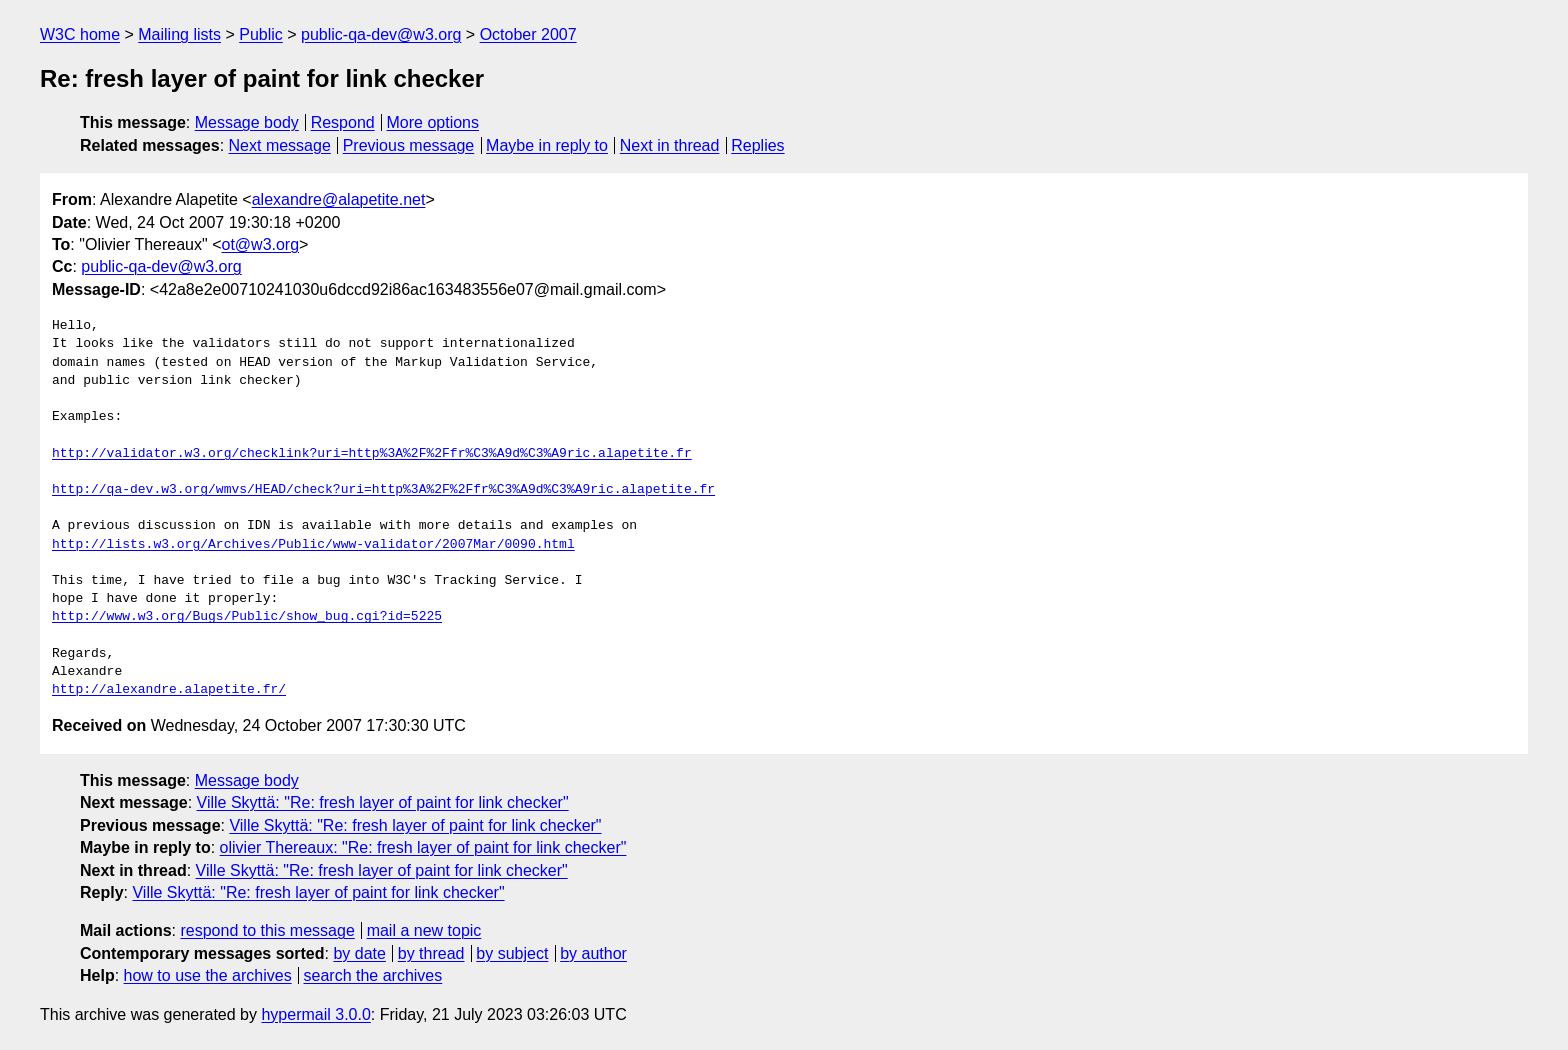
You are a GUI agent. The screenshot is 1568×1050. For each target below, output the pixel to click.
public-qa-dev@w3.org (381, 34)
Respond (343, 122)
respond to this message (267, 930)
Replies (757, 145)
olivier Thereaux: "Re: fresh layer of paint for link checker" (423, 847)
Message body (247, 122)
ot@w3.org (260, 244)
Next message (280, 145)
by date (359, 953)
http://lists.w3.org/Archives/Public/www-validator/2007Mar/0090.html (313, 545)
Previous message (409, 145)
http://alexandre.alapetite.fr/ (169, 690)
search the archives (373, 975)
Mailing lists (179, 34)
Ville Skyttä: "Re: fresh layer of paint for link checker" (383, 802)
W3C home (80, 34)
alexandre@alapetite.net (339, 199)
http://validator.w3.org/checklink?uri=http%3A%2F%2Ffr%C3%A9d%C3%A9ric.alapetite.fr (372, 454)
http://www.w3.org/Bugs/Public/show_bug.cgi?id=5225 (247, 617)
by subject (512, 953)
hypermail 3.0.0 (315, 1014)
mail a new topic (424, 930)
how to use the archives (208, 975)
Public (261, 34)
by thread (431, 953)
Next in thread (670, 145)
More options (433, 122)
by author (593, 953)
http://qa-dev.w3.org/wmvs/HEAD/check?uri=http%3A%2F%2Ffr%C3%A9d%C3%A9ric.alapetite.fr (383, 490)
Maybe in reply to (547, 145)
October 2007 (528, 34)
